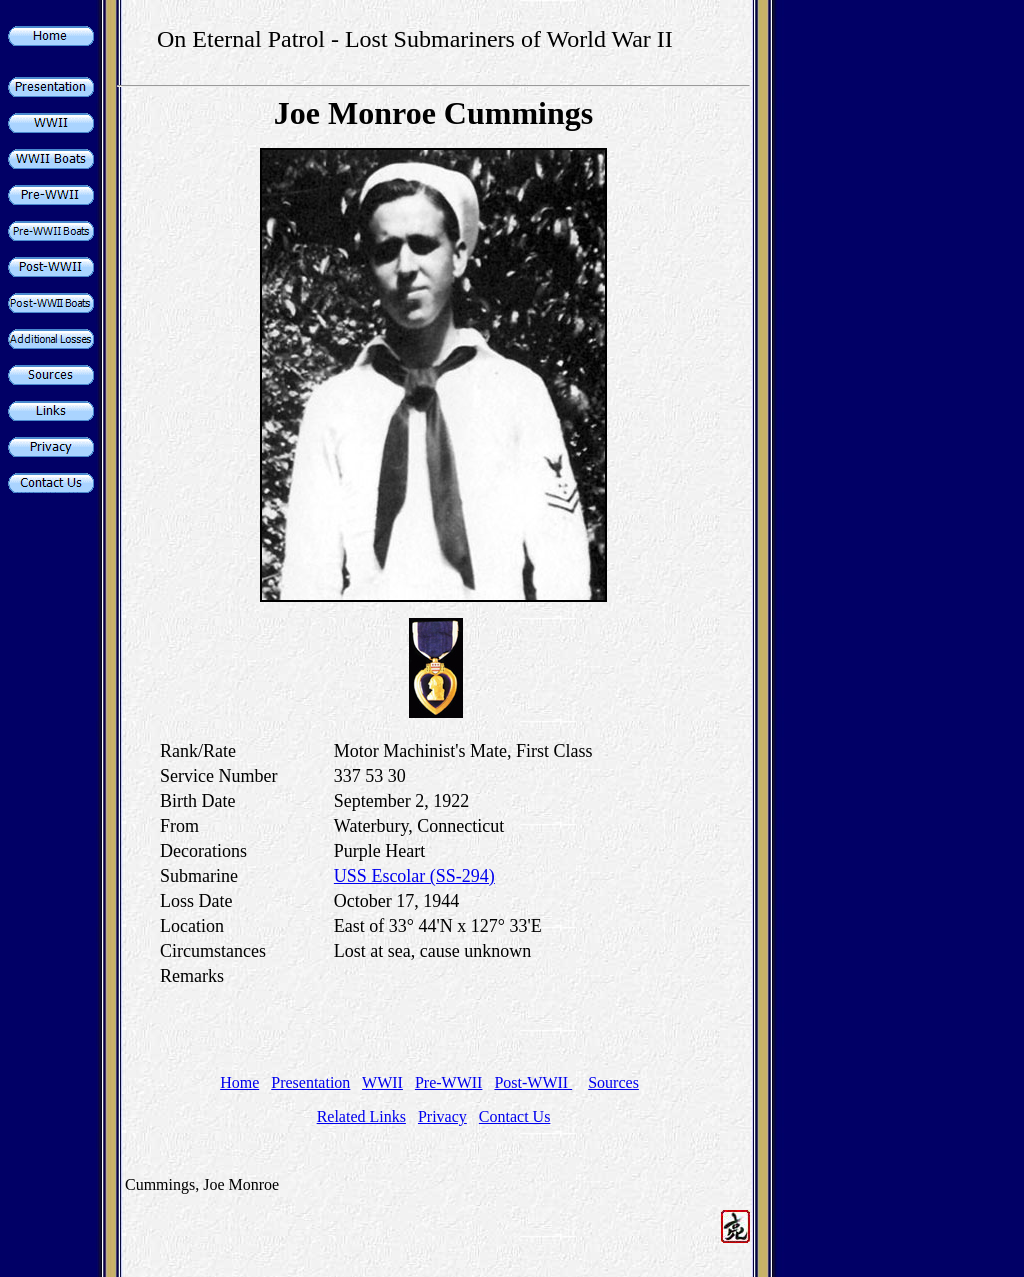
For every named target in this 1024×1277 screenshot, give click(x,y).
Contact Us (515, 1116)
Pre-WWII (449, 1082)
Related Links (361, 1116)
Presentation (310, 1082)
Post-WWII (533, 1082)
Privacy (442, 1116)
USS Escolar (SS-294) (414, 876)
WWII (382, 1082)
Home (239, 1082)
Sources (613, 1082)
